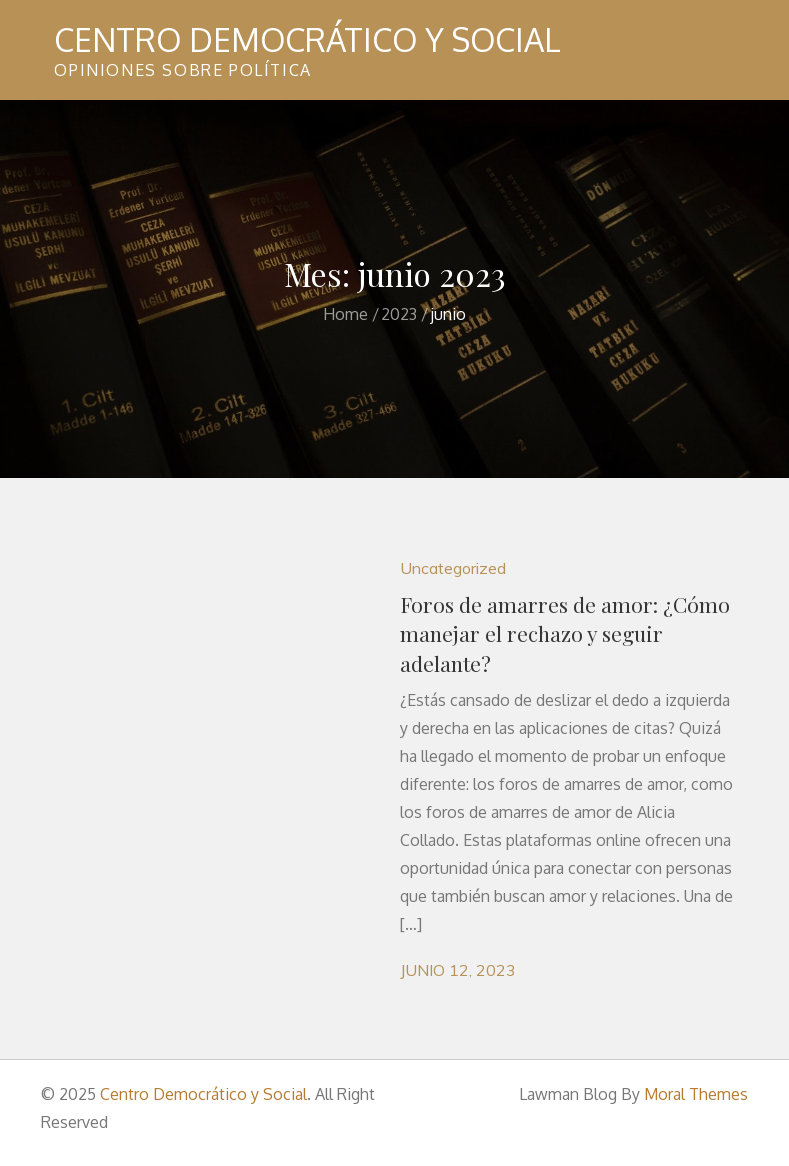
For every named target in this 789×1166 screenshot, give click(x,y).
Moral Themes (696, 1094)
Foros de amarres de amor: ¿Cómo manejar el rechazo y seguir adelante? (565, 633)
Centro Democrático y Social (307, 39)
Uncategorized (453, 568)
